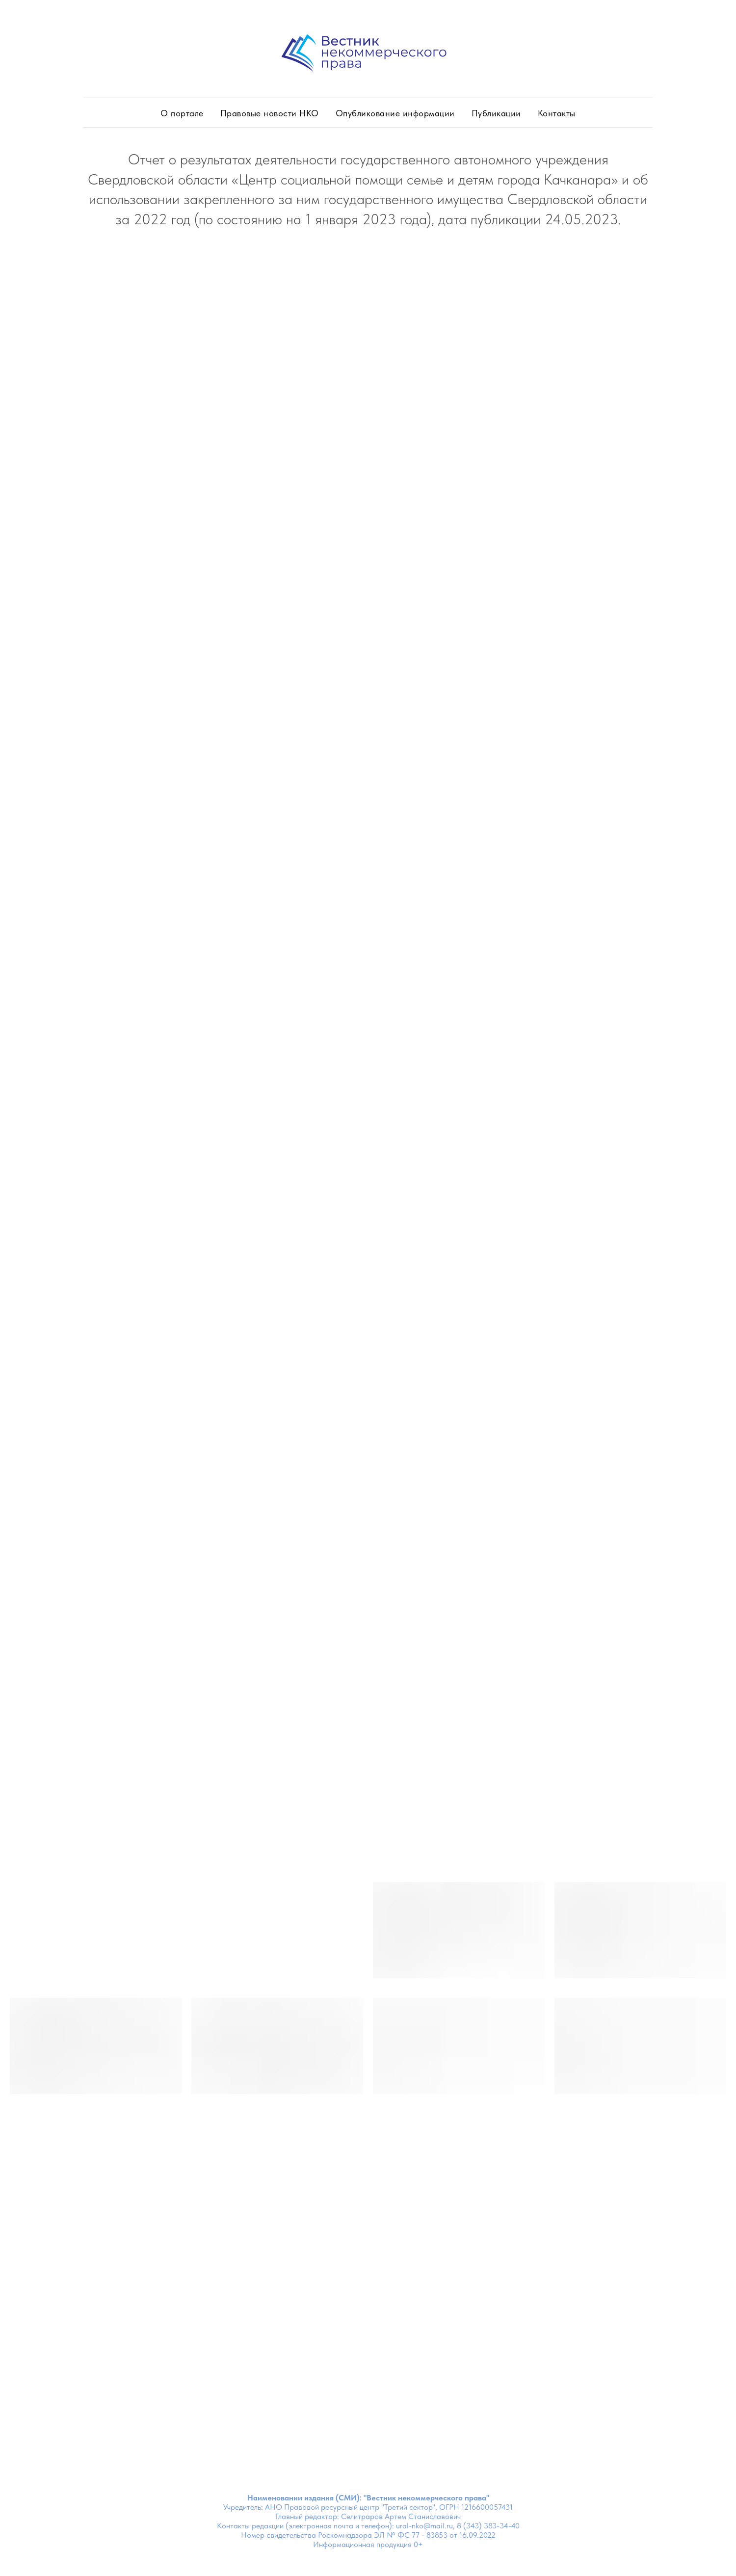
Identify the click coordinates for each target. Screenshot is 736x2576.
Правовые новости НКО (269, 113)
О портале (182, 113)
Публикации (496, 113)
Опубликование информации (395, 113)
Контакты (557, 113)
